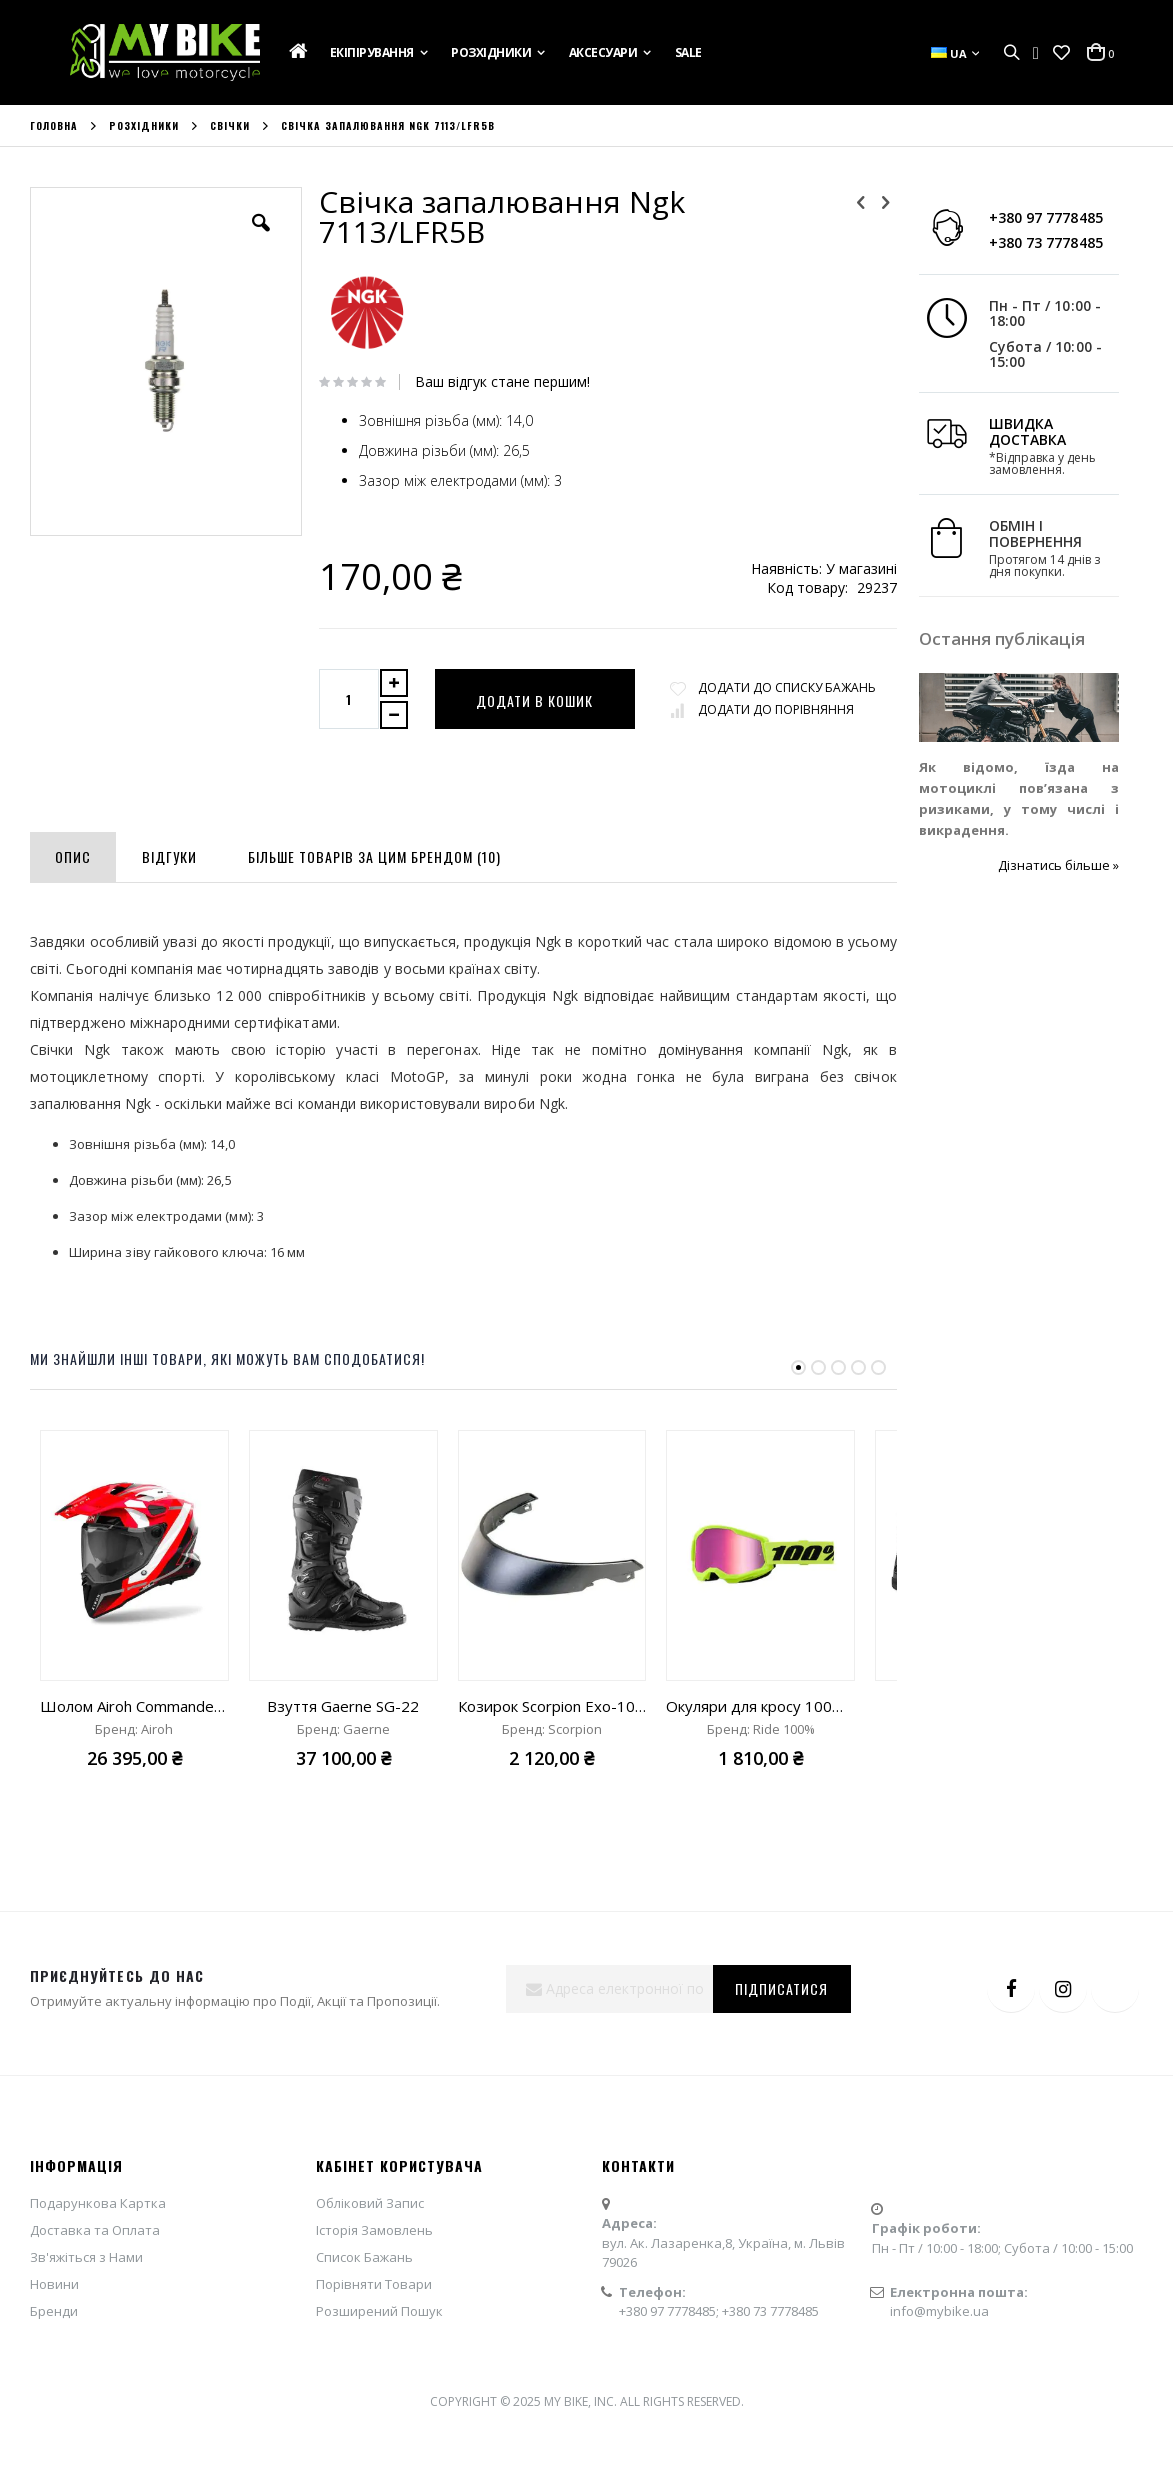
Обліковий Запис (370, 2276)
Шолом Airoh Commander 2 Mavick (134, 1779)
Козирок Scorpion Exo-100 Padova (552, 1779)
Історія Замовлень (374, 2303)
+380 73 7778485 (1014, 242)
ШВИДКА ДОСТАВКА (996, 431)
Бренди (54, 2384)
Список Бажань (364, 2330)
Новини (54, 2357)
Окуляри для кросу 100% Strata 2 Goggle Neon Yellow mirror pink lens (760, 1779)
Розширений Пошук (379, 2384)
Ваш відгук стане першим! (491, 382)
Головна (54, 126)
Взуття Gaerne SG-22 (343, 1779)
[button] (1061, 53)
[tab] (73, 926)
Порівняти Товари (374, 2357)
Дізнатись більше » (1026, 865)
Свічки (230, 126)
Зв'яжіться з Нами (86, 2330)
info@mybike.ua (939, 2384)
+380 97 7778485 (1014, 217)
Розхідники (144, 126)
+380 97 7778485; (670, 2384)
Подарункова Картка (98, 2276)
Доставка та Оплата (95, 2303)
